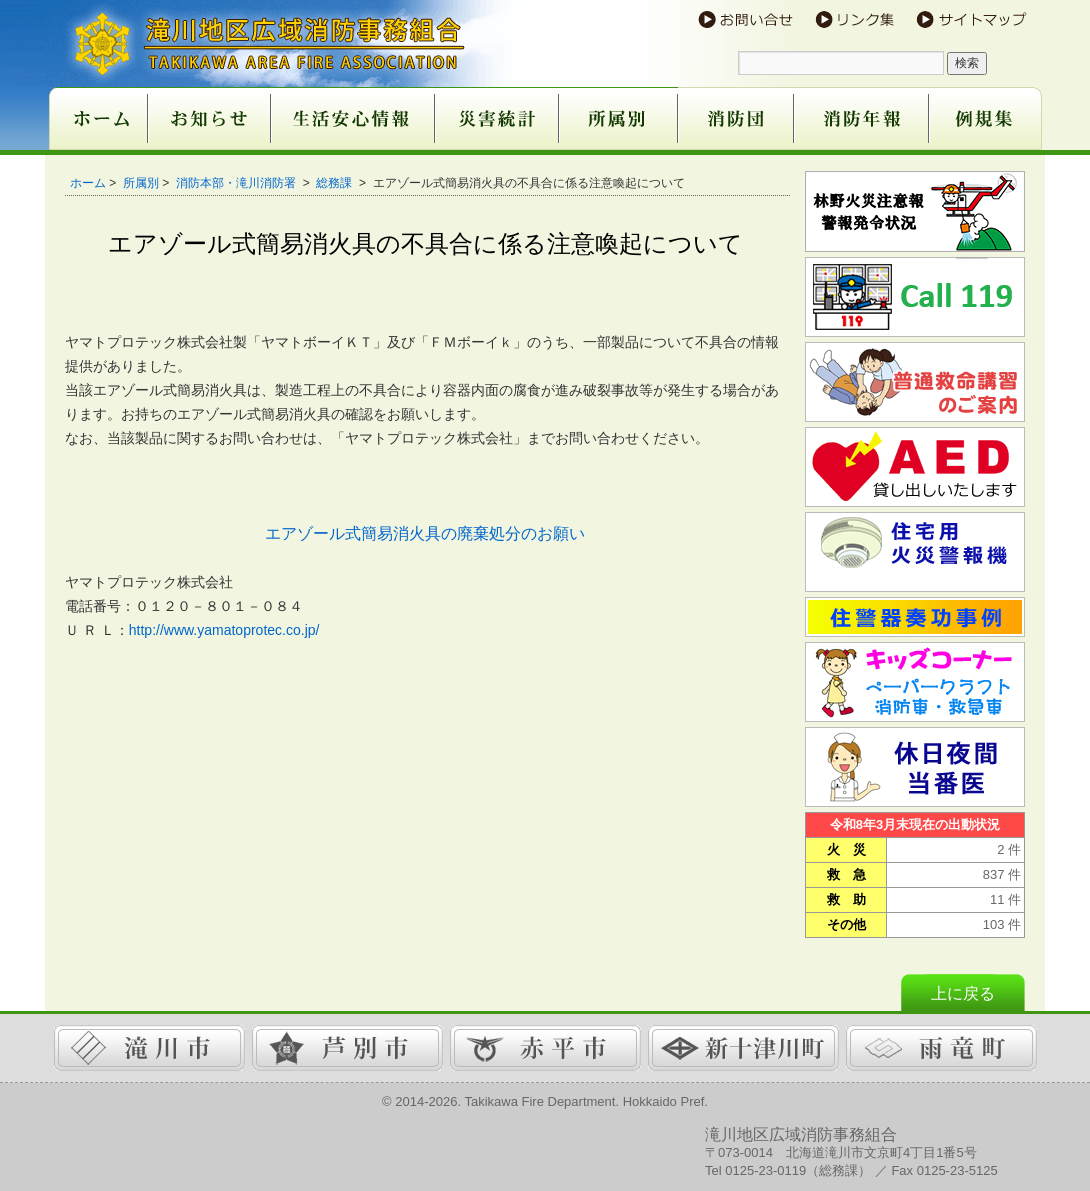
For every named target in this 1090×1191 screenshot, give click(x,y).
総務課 (335, 183)
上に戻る (963, 993)
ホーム (88, 183)
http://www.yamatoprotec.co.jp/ (224, 630)
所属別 (141, 183)
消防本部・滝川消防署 (237, 183)
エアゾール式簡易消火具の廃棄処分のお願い (425, 533)
